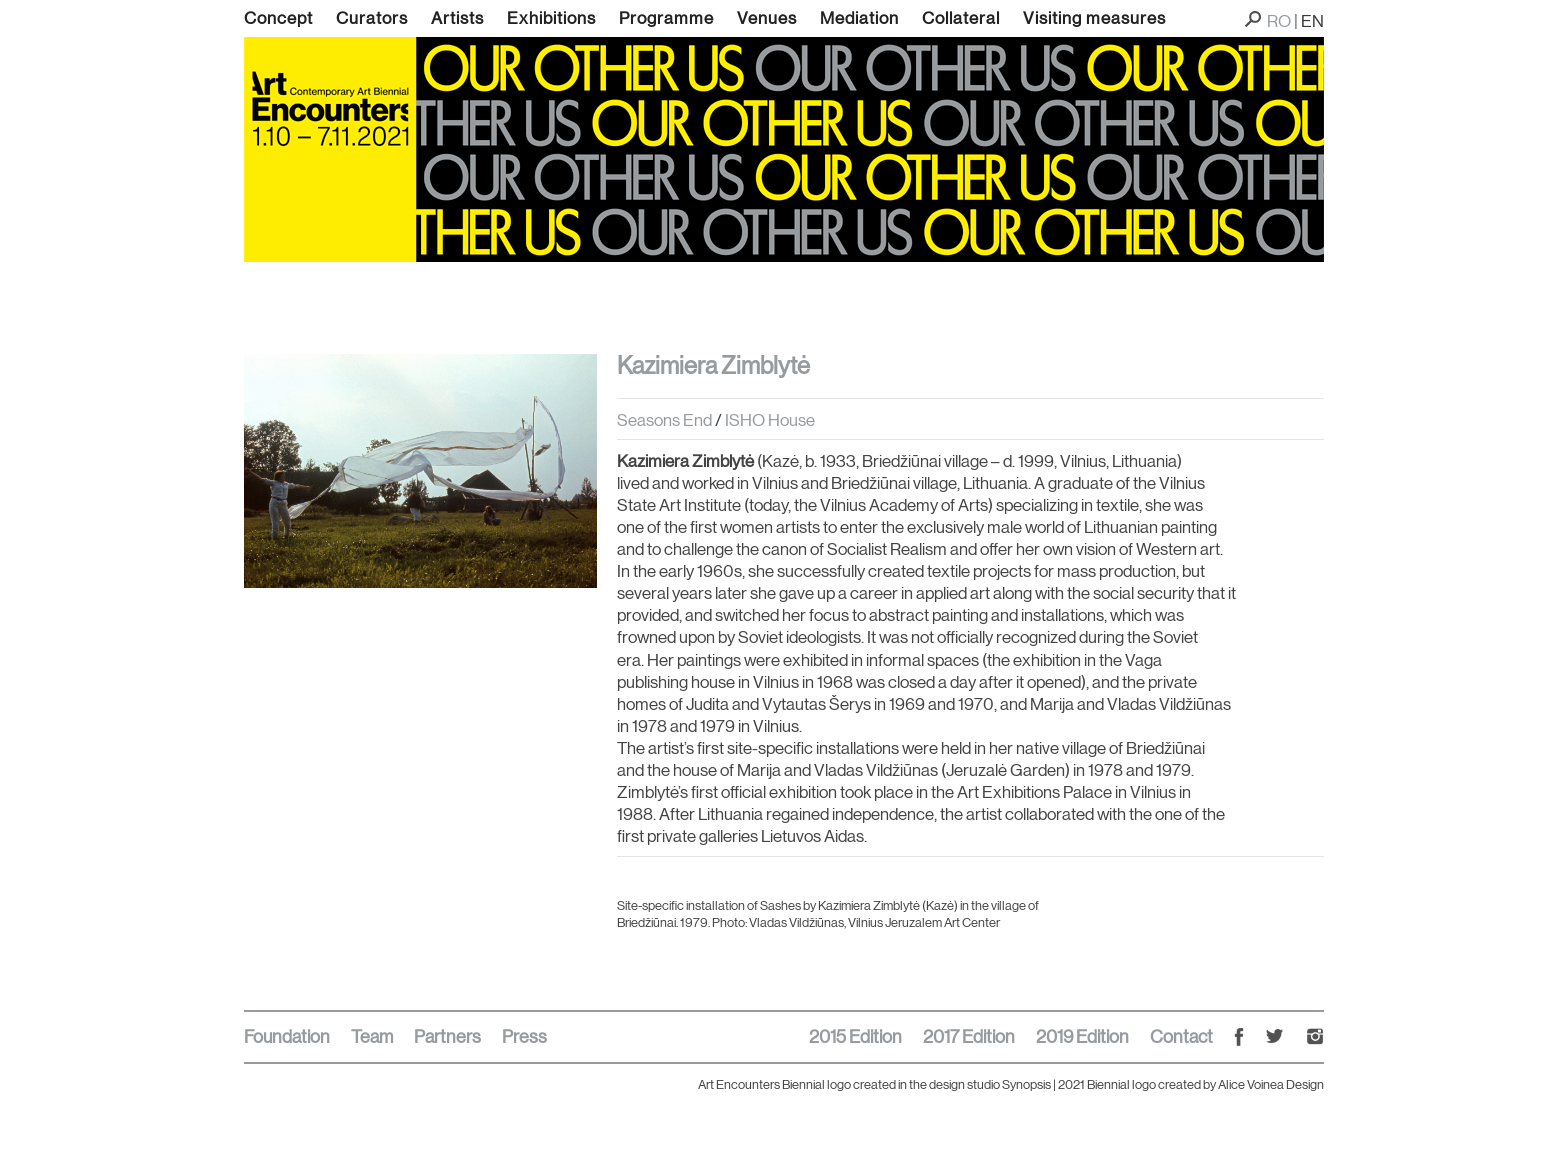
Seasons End (666, 420)
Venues (767, 18)
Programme (666, 18)
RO (1279, 21)
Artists (457, 18)
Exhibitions (551, 18)
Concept (278, 18)
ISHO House (770, 420)
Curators (372, 18)
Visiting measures (1094, 18)
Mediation (859, 18)
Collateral (961, 18)
